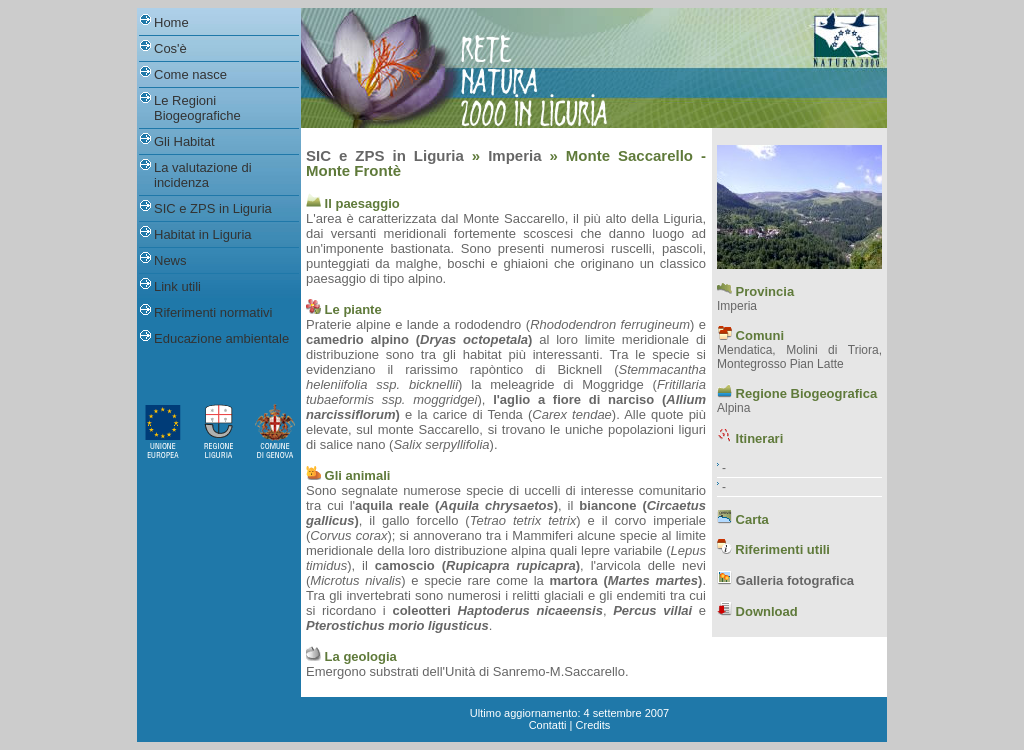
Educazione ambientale (221, 338)
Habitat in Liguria (203, 234)
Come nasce (190, 74)
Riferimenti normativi (213, 312)
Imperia (514, 155)
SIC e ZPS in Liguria (213, 208)
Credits (593, 725)
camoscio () (477, 565)
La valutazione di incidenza (203, 175)
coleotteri (421, 610)
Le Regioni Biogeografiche (197, 108)
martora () (625, 580)
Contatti (548, 725)
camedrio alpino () (419, 339)
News (170, 260)
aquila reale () (456, 505)
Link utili (177, 286)
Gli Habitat (184, 141)
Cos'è (170, 48)
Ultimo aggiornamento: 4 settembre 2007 (569, 713)
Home (171, 22)
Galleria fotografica (795, 580)
